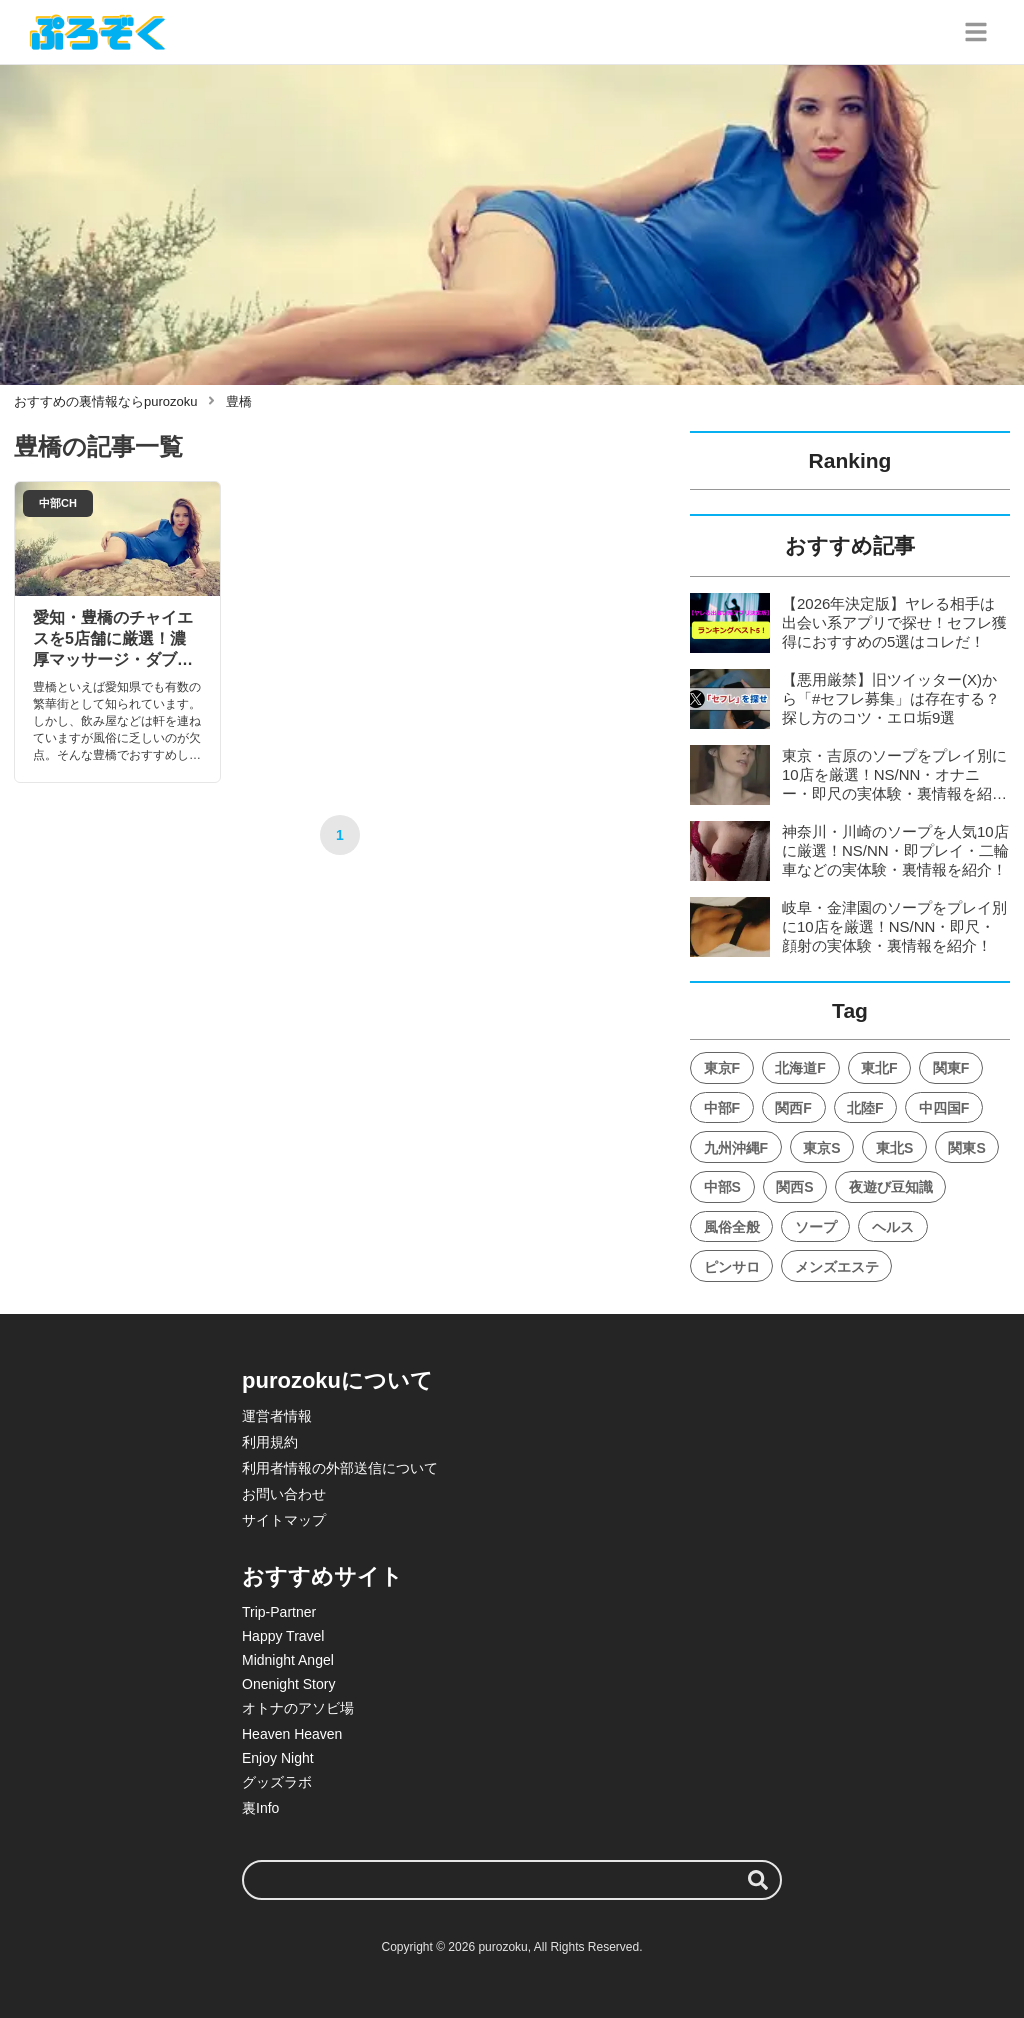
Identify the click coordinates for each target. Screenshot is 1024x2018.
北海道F (800, 1068)
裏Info (260, 1808)
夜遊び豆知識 (891, 1187)
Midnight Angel (288, 1660)
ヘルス (893, 1227)
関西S (794, 1187)
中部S (722, 1187)
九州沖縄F (736, 1148)
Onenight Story (288, 1684)
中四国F (944, 1108)
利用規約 (270, 1442)
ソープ (816, 1227)
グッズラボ (277, 1782)
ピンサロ (732, 1267)
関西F (793, 1108)
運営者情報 (277, 1416)
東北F (879, 1068)
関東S (966, 1148)
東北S (894, 1148)
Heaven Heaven (292, 1734)
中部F (722, 1108)
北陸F (865, 1108)
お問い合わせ (284, 1494)
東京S (821, 1148)
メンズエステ (837, 1267)
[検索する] (758, 1880)
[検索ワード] (512, 1880)
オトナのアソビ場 (298, 1708)
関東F (951, 1068)
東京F (722, 1068)
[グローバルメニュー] (976, 32)
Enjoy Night (278, 1758)
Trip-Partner (279, 1612)
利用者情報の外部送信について (340, 1468)
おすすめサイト (322, 1576)
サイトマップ (284, 1520)
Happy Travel (283, 1636)
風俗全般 (732, 1227)
